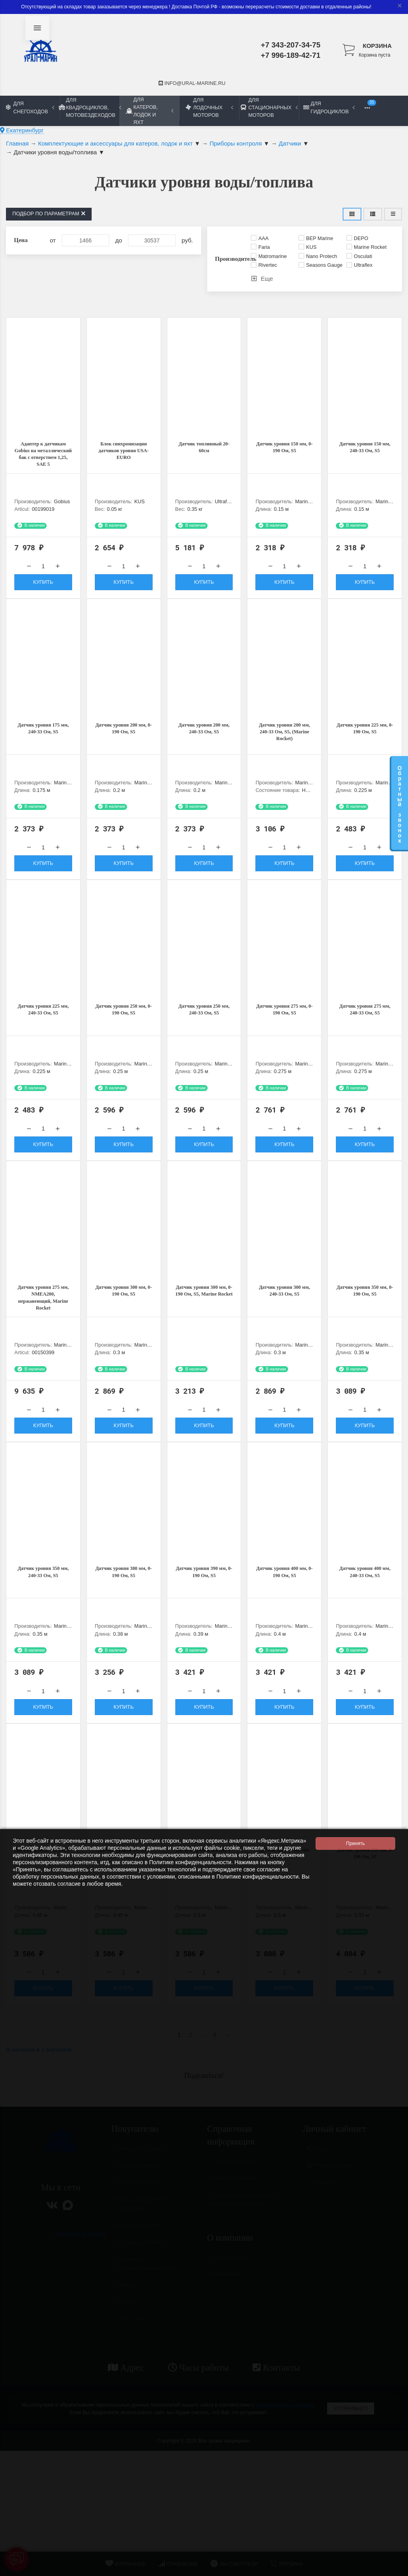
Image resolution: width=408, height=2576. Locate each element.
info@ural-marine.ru (192, 83)
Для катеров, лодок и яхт (149, 111)
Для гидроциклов (329, 107)
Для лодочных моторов (209, 107)
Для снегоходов (30, 107)
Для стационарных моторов (269, 107)
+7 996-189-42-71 (291, 55)
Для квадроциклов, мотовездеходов (90, 107)
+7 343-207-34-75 (291, 45)
